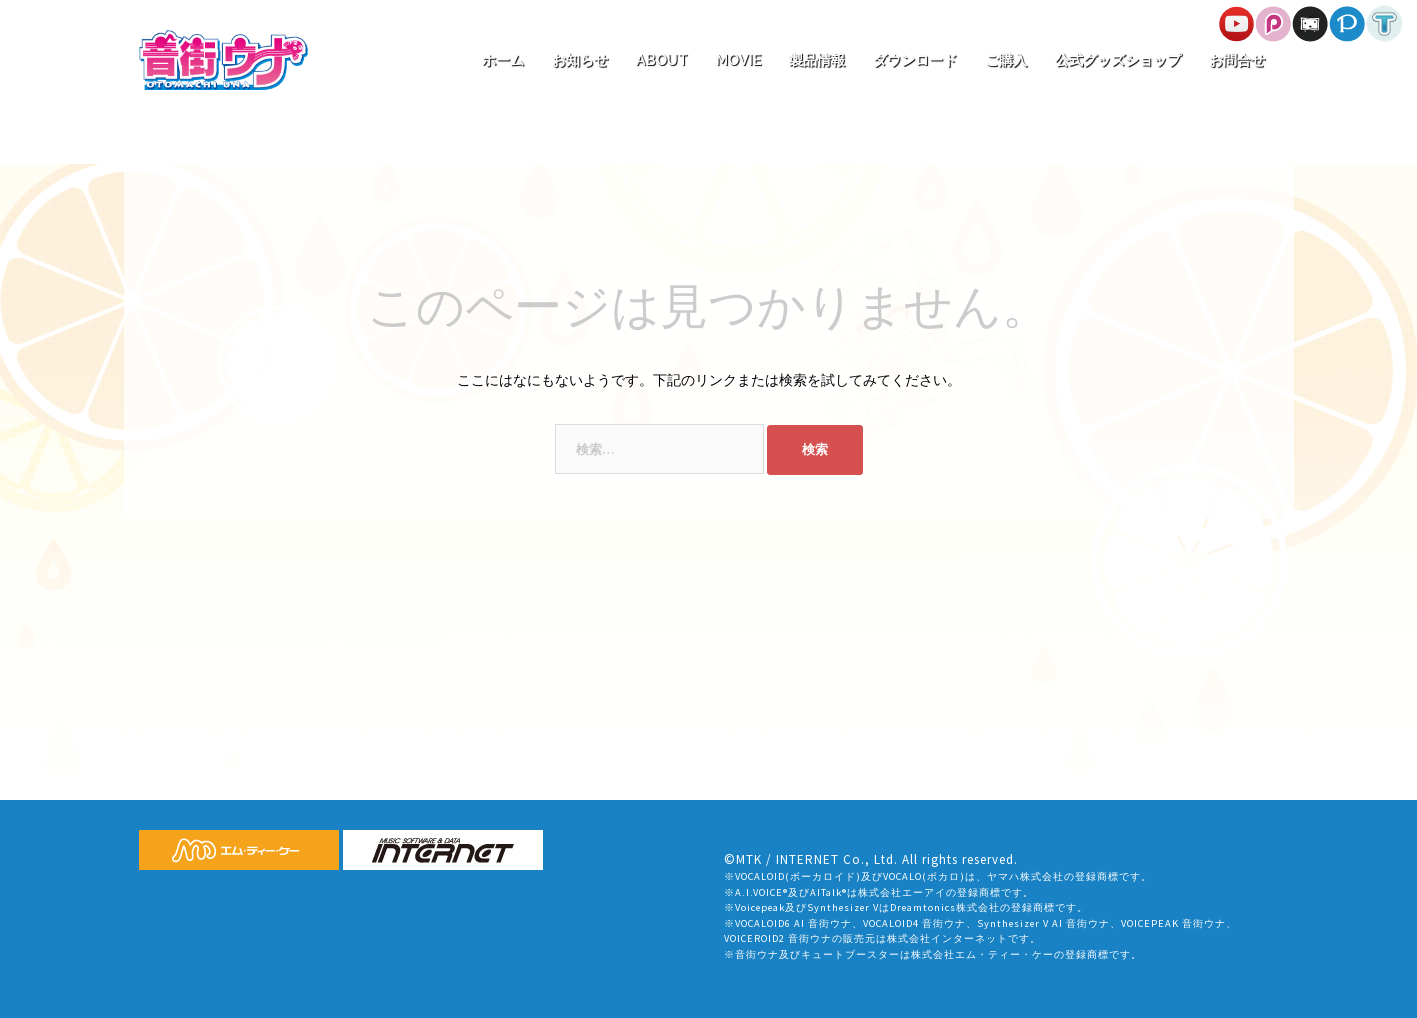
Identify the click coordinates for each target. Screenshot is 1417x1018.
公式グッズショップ (1118, 60)
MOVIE (738, 60)
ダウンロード (915, 60)
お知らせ (580, 60)
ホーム (503, 60)
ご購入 (1006, 60)
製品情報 (817, 60)
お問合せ (1237, 60)
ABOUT (662, 60)
